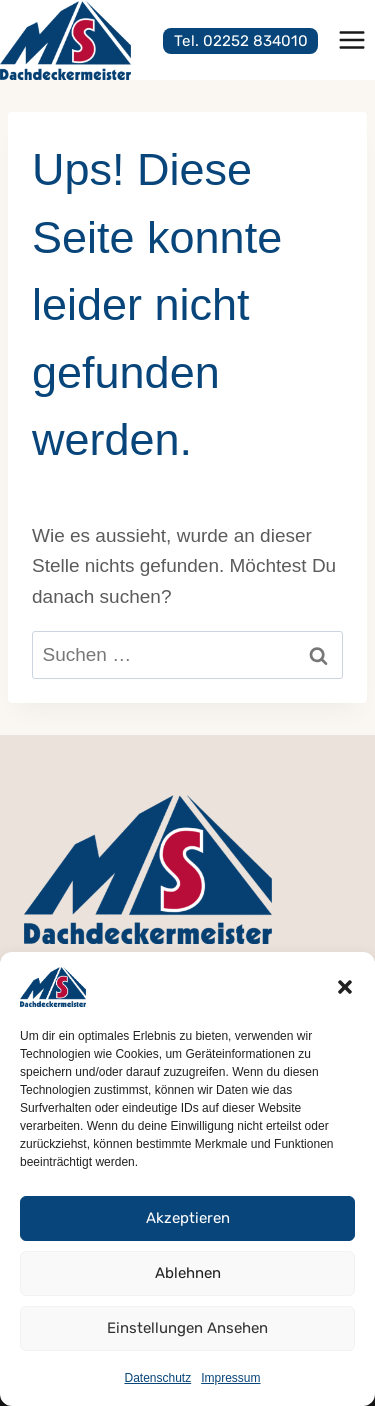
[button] (345, 987)
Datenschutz (157, 1378)
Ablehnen (188, 1273)
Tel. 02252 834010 (241, 41)
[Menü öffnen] (351, 39)
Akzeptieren (188, 1218)
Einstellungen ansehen (187, 1328)
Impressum (230, 1378)
